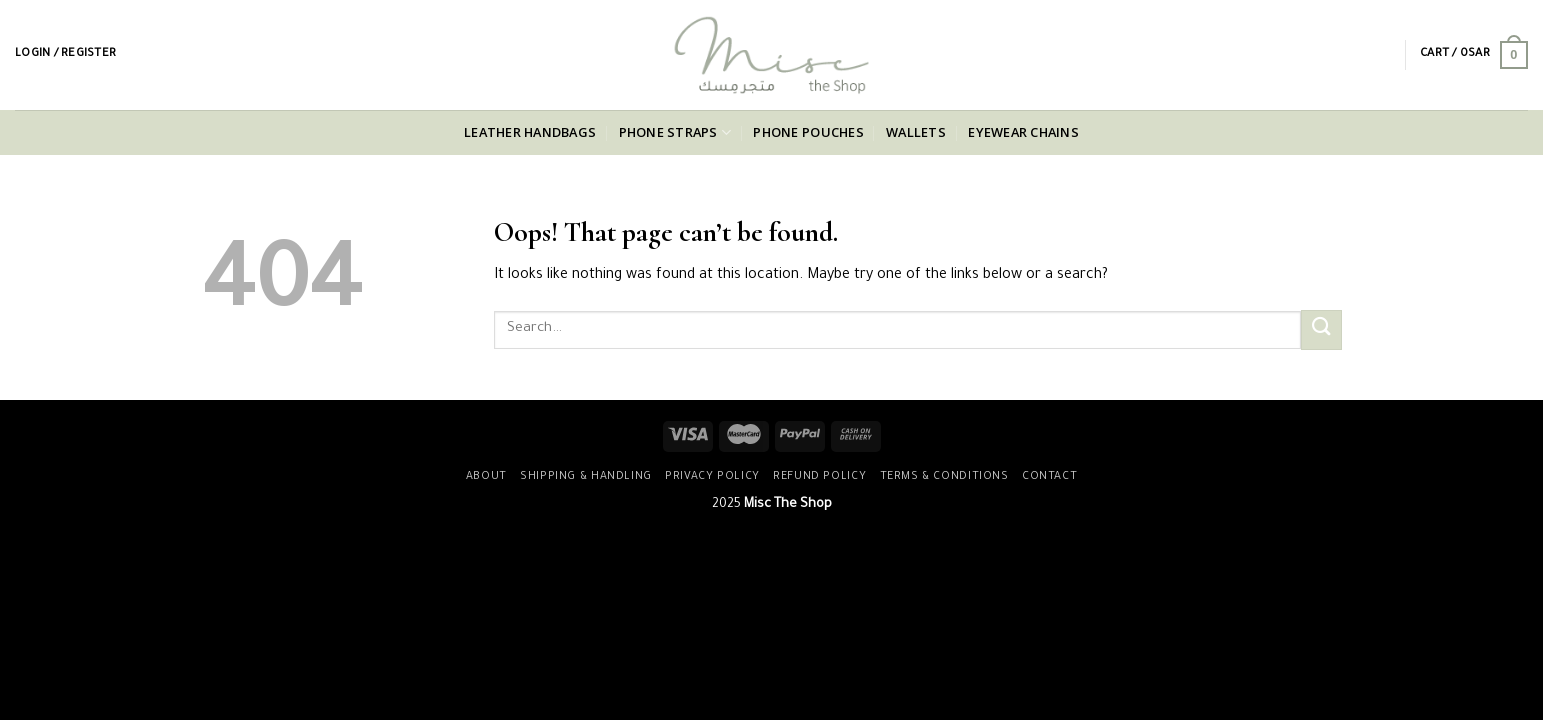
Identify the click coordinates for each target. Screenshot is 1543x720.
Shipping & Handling (586, 477)
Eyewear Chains (1023, 132)
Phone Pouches (808, 132)
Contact (1049, 477)
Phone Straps (675, 132)
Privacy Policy (712, 477)
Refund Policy (819, 477)
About (486, 477)
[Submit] (1321, 329)
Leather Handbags (530, 132)
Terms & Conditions (944, 477)
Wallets (916, 132)
